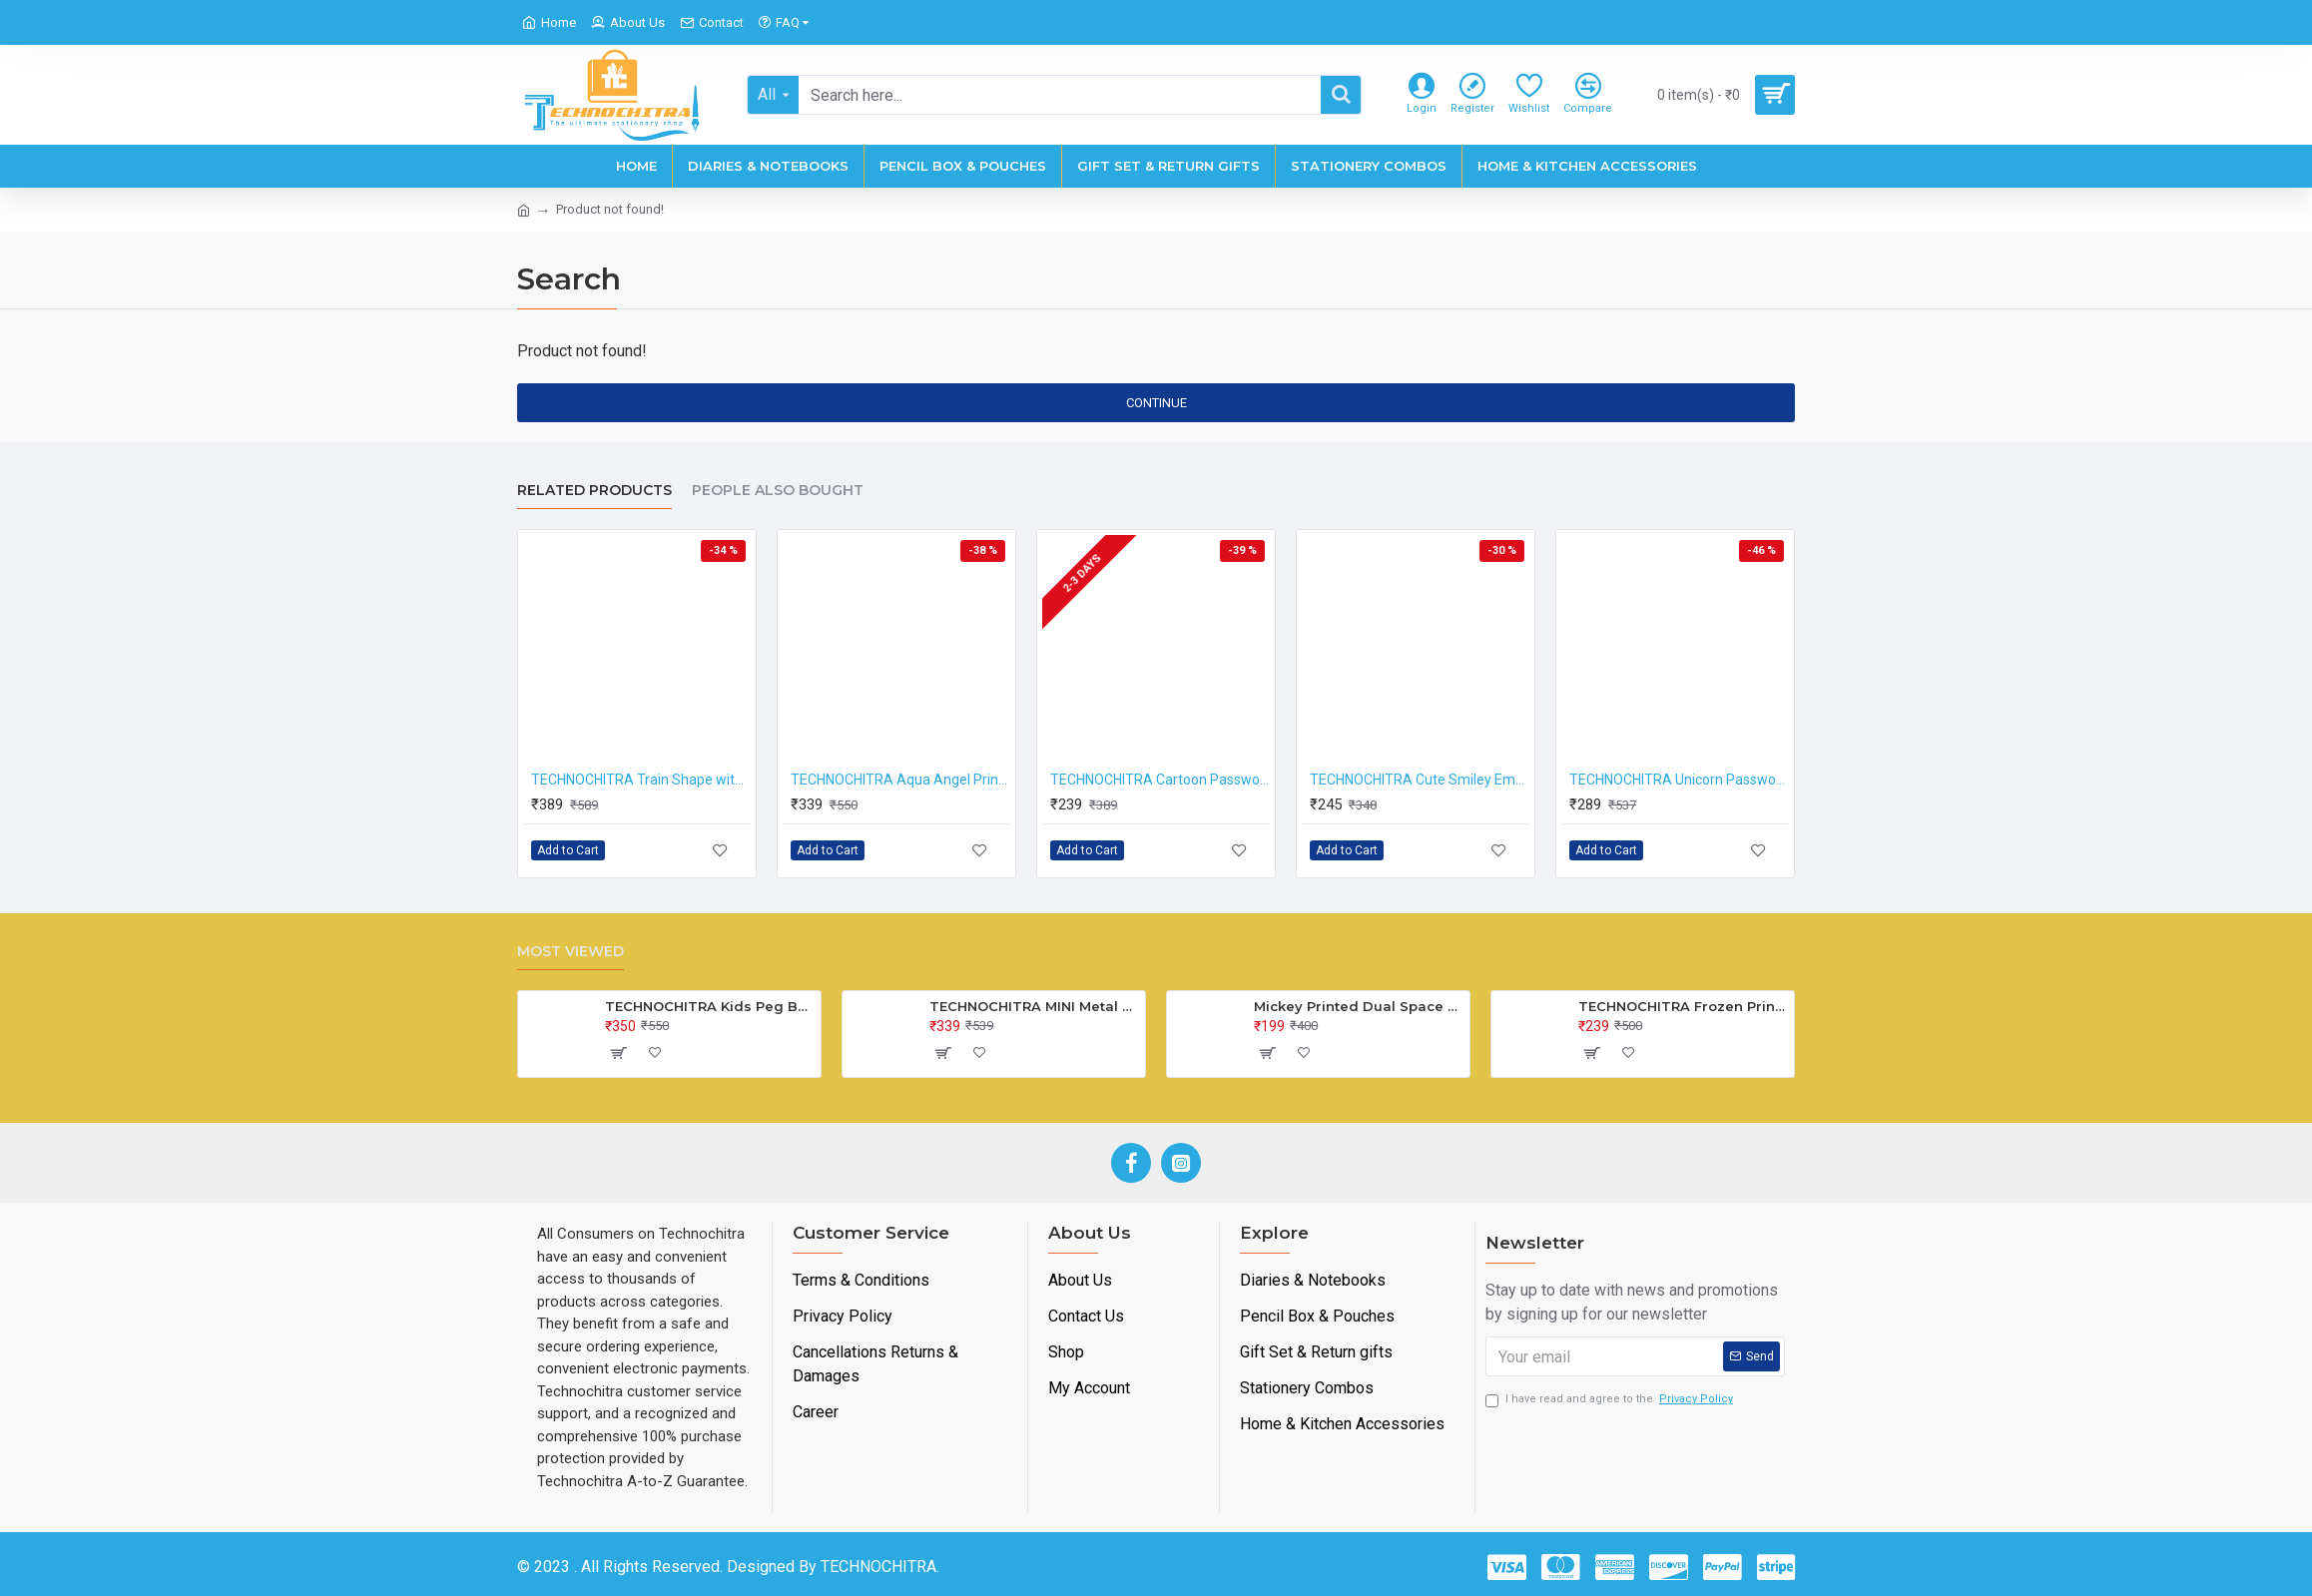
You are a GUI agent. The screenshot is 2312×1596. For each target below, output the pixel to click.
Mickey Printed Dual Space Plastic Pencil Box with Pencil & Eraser (1358, 1006)
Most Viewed (570, 951)
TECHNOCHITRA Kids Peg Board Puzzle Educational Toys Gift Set (709, 1006)
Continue (1156, 402)
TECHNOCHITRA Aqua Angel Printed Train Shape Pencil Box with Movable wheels (900, 780)
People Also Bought (778, 490)
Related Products (594, 490)
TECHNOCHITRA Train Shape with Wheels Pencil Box (641, 780)
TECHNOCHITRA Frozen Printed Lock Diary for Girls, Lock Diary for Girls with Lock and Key (1682, 1006)
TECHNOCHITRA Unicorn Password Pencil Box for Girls (1679, 780)
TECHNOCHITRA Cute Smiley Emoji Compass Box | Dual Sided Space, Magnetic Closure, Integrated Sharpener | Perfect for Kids (1419, 780)
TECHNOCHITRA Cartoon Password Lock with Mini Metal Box (1160, 780)
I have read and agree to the (1610, 1399)
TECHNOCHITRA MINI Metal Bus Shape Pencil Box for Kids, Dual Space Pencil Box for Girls (1033, 1006)
